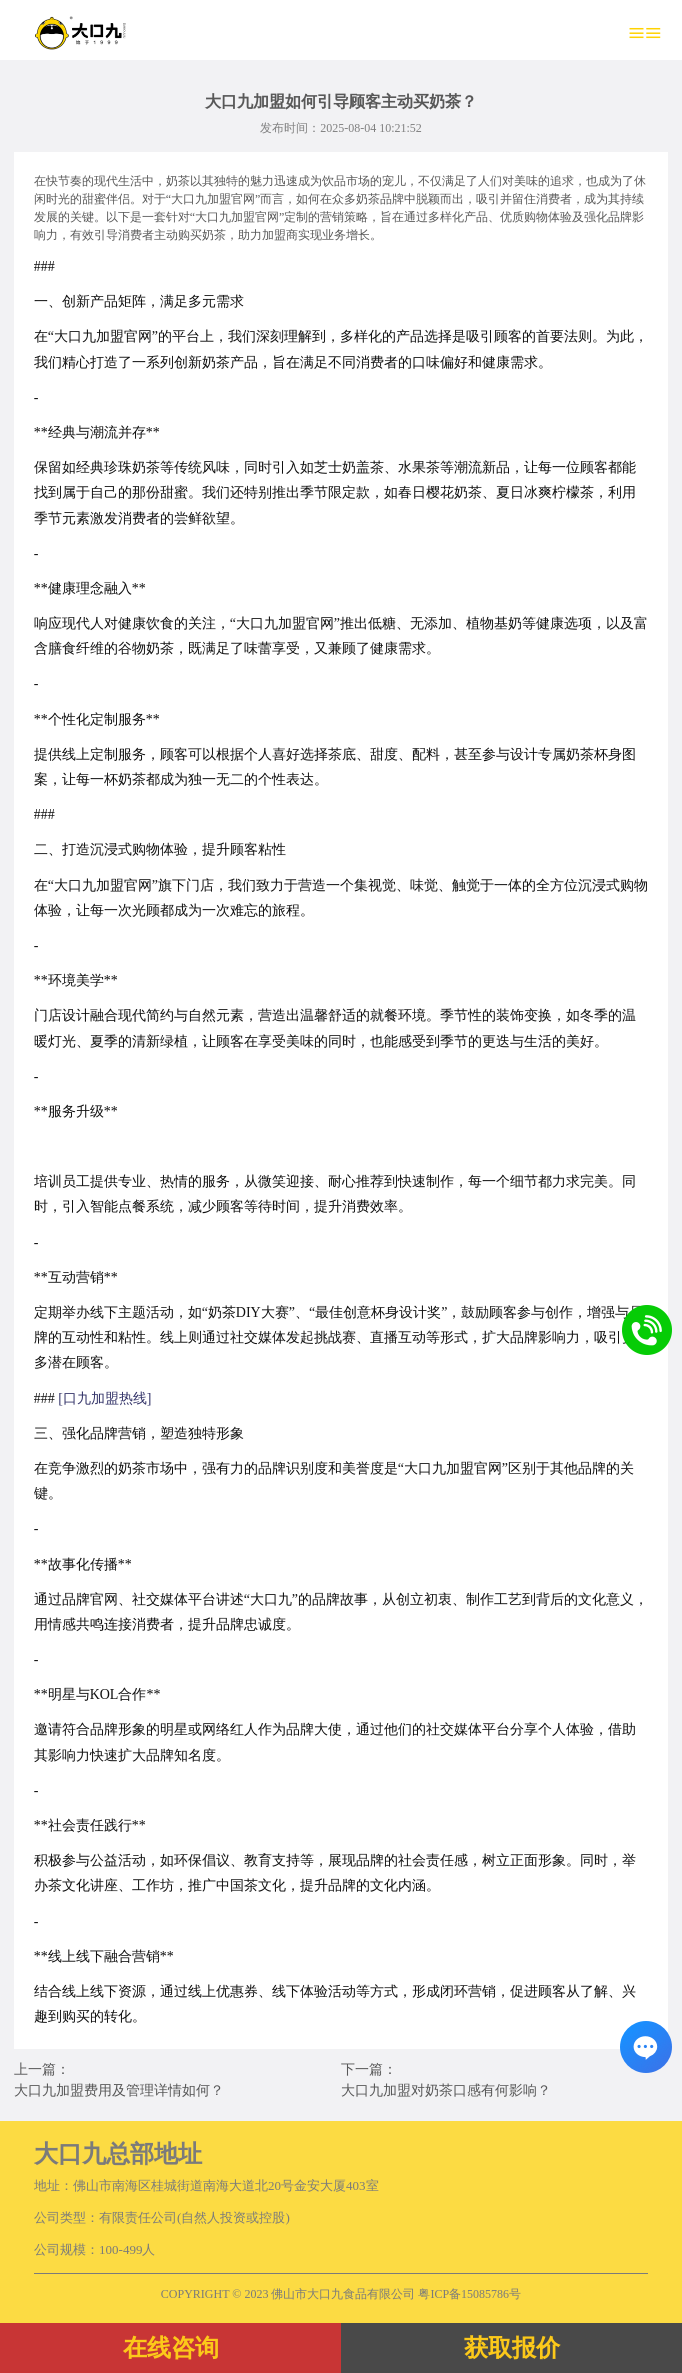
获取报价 (512, 2348)
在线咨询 (171, 2348)
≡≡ (645, 32)
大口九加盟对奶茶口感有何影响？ (446, 2090)
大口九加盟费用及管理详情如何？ (119, 2090)
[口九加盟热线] (104, 1398)
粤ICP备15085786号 (469, 2294)
